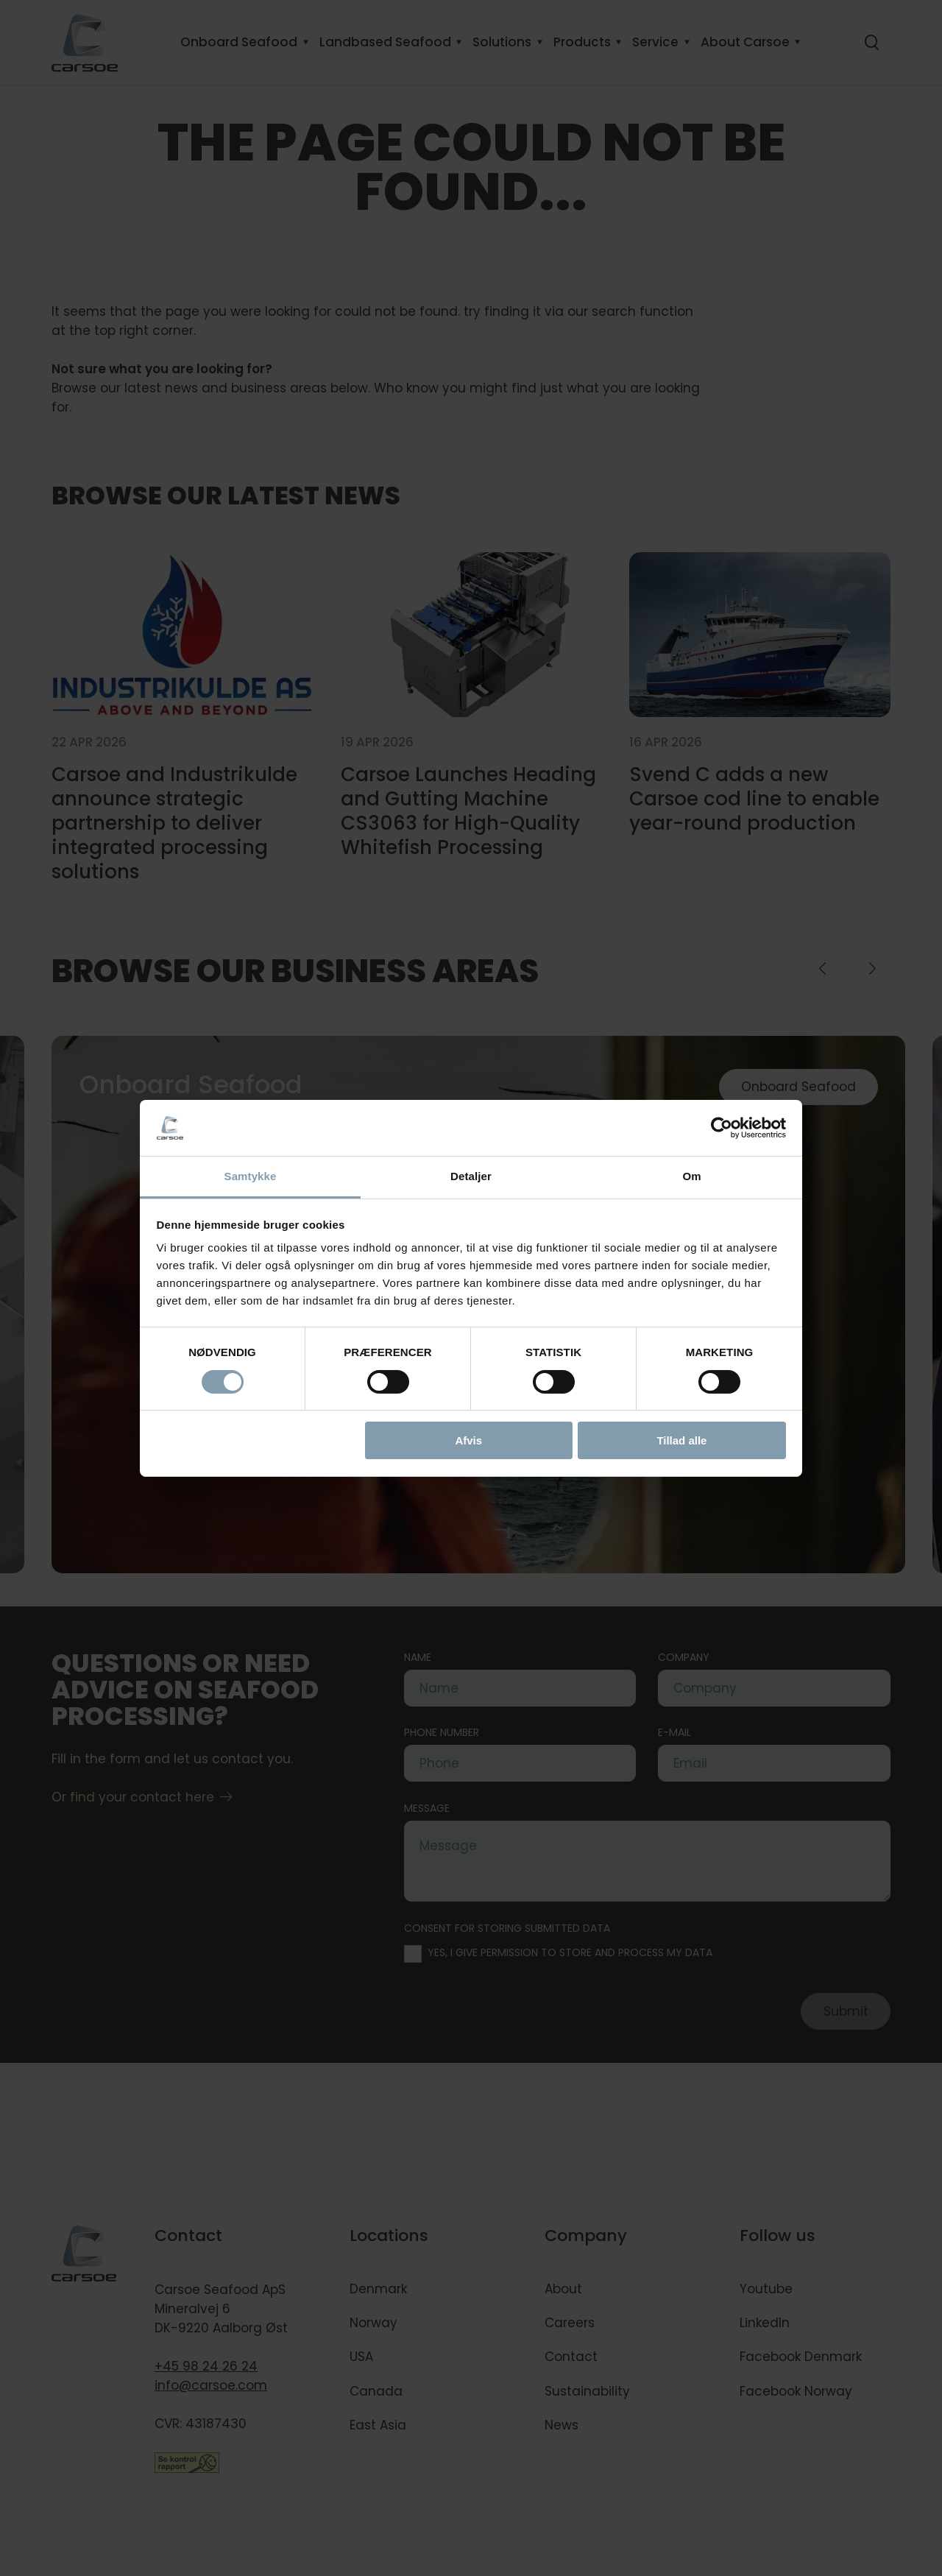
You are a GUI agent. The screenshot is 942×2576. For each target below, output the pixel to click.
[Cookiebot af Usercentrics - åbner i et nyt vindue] (721, 1128)
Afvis (468, 1440)
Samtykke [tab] (250, 1176)
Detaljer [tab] (471, 1176)
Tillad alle (681, 1440)
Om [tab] (691, 1176)
